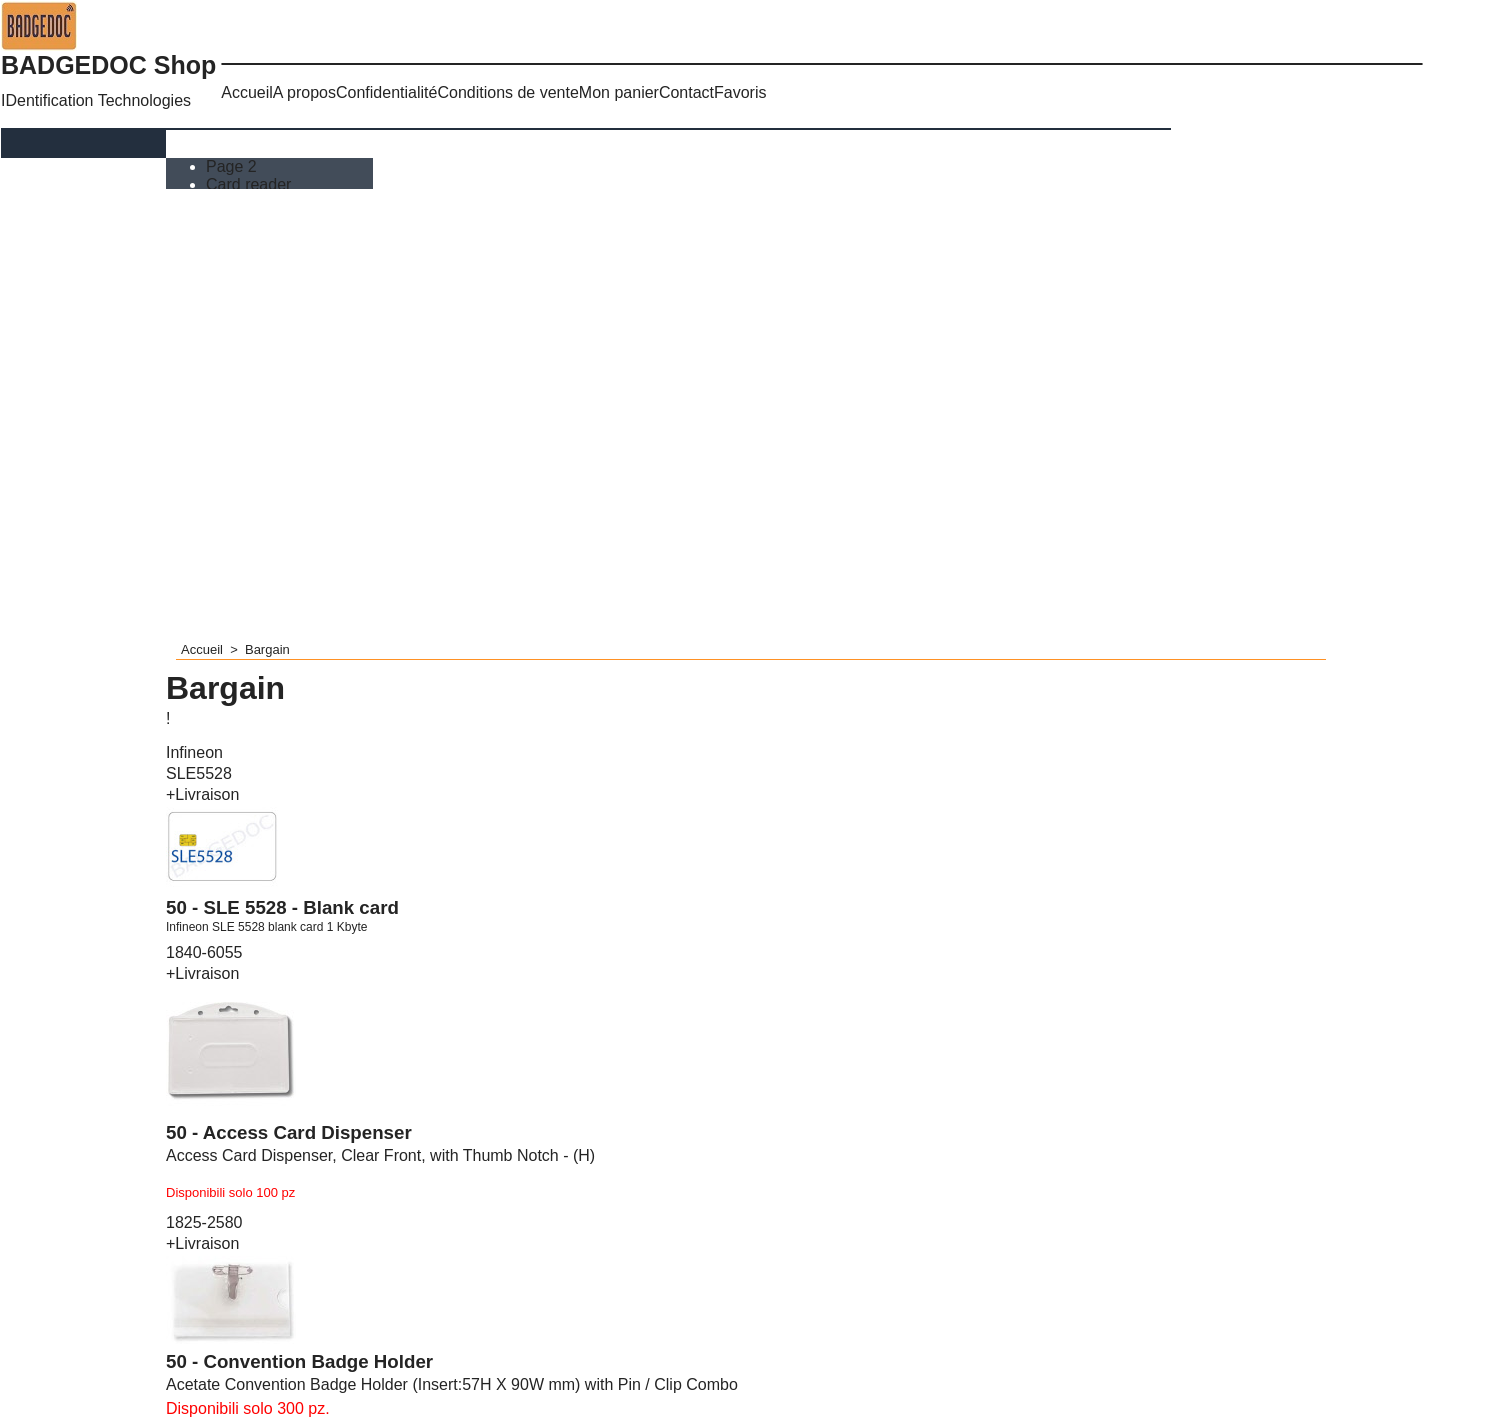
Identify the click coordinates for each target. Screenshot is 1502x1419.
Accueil (247, 92)
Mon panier (619, 92)
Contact (686, 92)
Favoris (740, 92)
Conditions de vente (507, 92)
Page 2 (233, 166)
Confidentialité (386, 92)
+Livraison (202, 794)
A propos (304, 92)
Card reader (251, 184)
